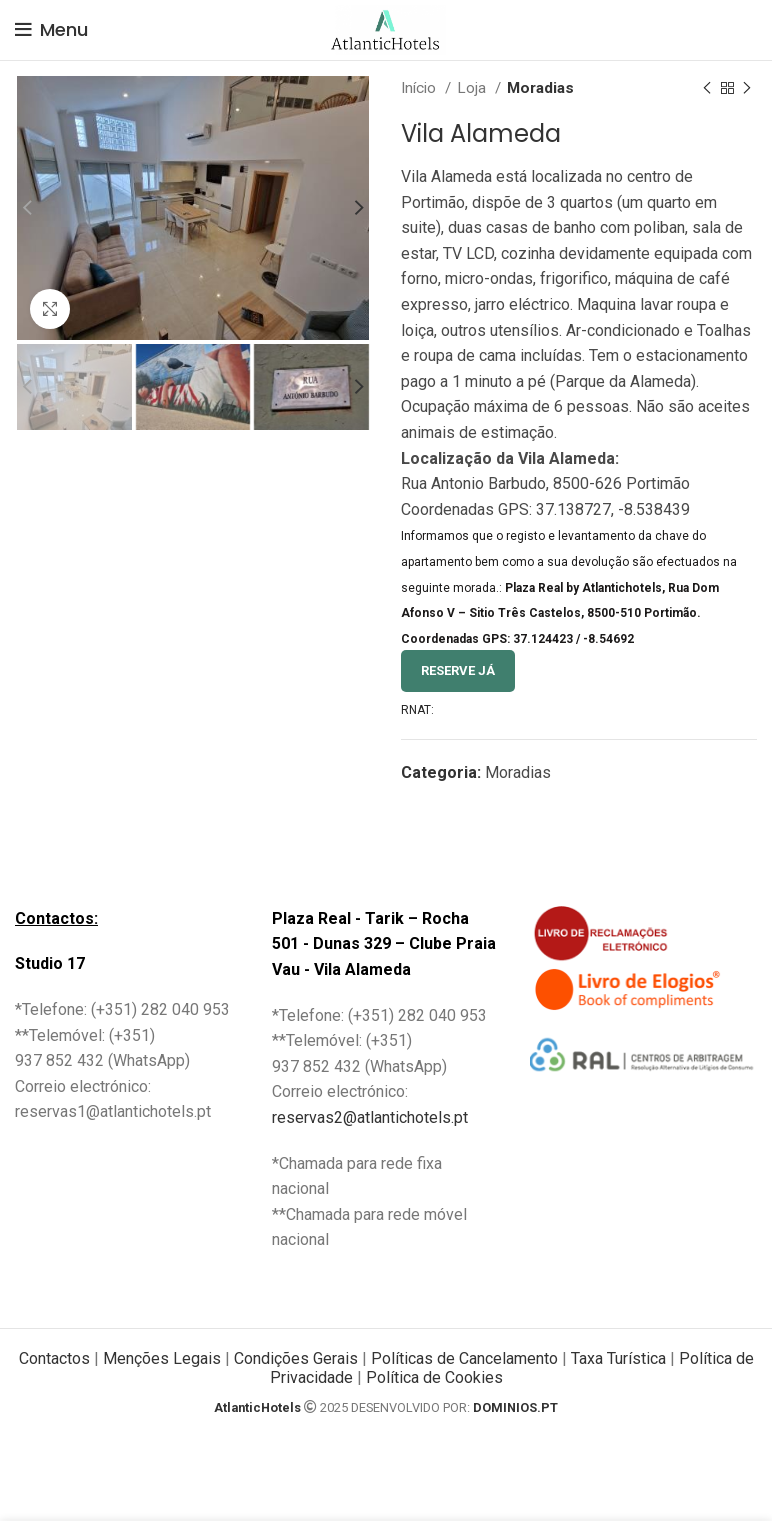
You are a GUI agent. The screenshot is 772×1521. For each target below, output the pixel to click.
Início (420, 88)
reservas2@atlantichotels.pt (370, 1117)
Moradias (540, 88)
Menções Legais (160, 1358)
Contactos (54, 1358)
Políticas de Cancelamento (464, 1358)
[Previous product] (707, 88)
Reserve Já (458, 670)
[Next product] (747, 88)
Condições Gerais (296, 1358)
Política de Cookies (434, 1377)
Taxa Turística (618, 1358)
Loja (473, 88)
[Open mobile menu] (51, 30)
